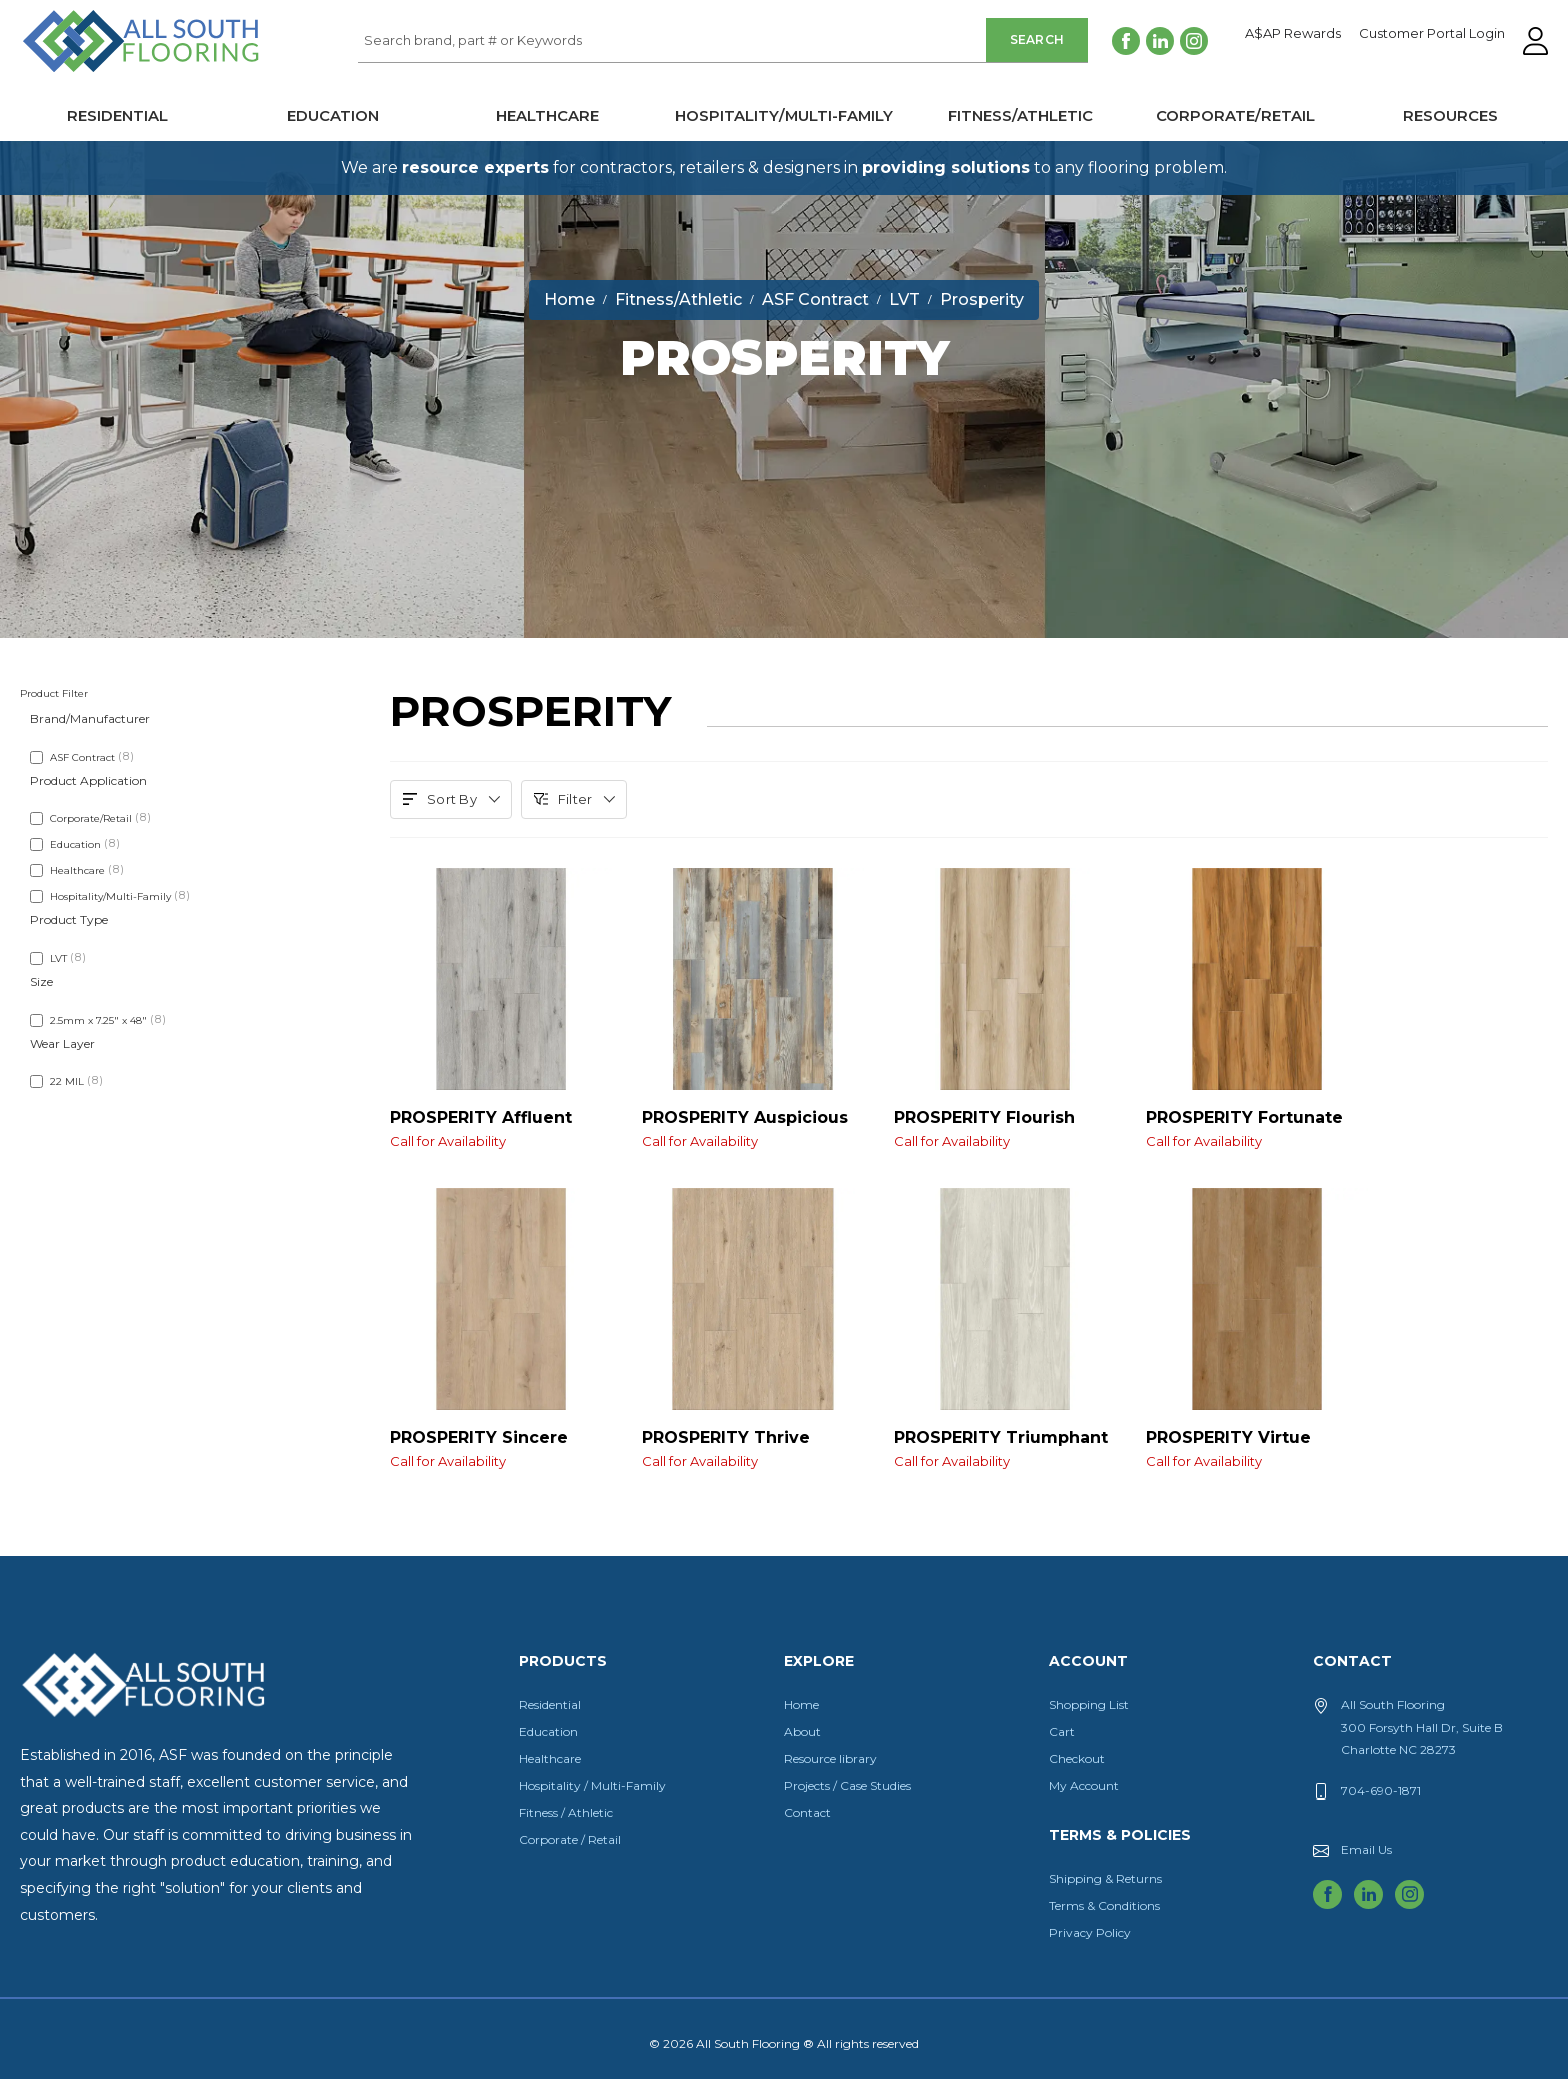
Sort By (451, 799)
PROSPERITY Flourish (1005, 1127)
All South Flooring (93, 74)
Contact (807, 1812)
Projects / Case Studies (847, 1785)
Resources (1450, 116)
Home (801, 1704)
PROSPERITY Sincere (501, 1447)
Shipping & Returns (1105, 1878)
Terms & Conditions (1104, 1905)
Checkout (1077, 1758)
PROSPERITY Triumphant (1005, 1447)
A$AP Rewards (1293, 34)
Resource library (830, 1758)
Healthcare (547, 116)
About (802, 1731)
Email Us (1366, 1849)
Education (333, 116)
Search (1037, 39)
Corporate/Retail (1235, 116)
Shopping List (1089, 1704)
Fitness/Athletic (1020, 116)
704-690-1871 (1381, 1790)
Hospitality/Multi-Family (784, 116)
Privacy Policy (1090, 1932)
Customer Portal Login (1432, 34)
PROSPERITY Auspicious (753, 1127)
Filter (574, 799)
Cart (1062, 1731)
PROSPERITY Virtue (1257, 1447)
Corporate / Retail (570, 1839)
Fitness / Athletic (566, 1812)
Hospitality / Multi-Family (592, 1785)
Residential (117, 116)
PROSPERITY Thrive (753, 1447)
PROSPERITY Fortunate (1257, 1127)
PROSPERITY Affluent (501, 1127)
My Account (1084, 1785)
